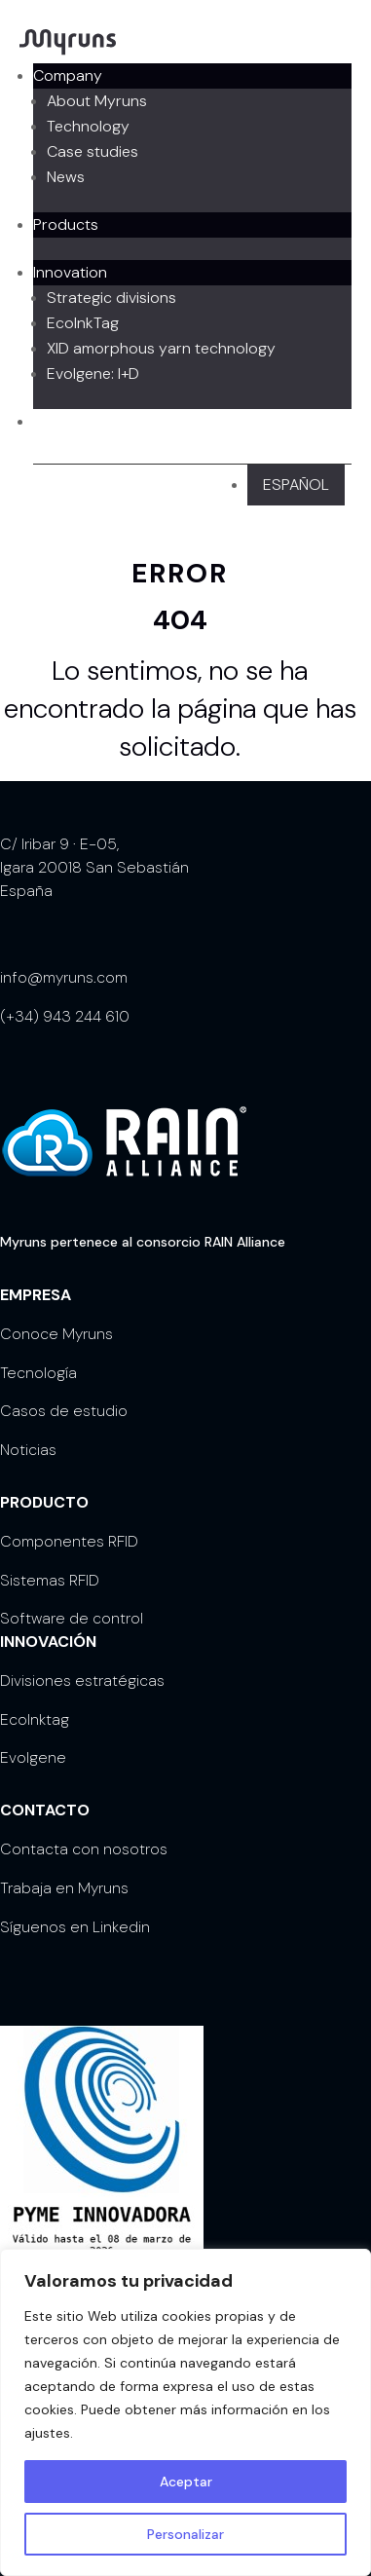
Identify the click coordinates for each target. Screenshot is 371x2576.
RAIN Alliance (244, 1242)
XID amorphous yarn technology (161, 348)
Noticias (28, 1449)
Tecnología (38, 1373)
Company (67, 75)
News (66, 177)
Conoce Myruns (56, 1334)
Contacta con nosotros (83, 1849)
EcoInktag (34, 1719)
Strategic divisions (111, 297)
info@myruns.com (64, 977)
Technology (88, 126)
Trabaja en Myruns (64, 1888)
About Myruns (97, 101)
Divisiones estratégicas (82, 1680)
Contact (62, 421)
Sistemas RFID (49, 1580)
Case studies (92, 151)
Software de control (71, 1618)
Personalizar (185, 2534)
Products (65, 224)
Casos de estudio (64, 1410)
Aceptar (186, 2481)
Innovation (70, 272)
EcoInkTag (83, 323)
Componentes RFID (69, 1541)
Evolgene (33, 1757)
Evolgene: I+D (93, 373)
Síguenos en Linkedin (75, 1927)
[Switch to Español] (296, 485)
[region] (185, 2412)
